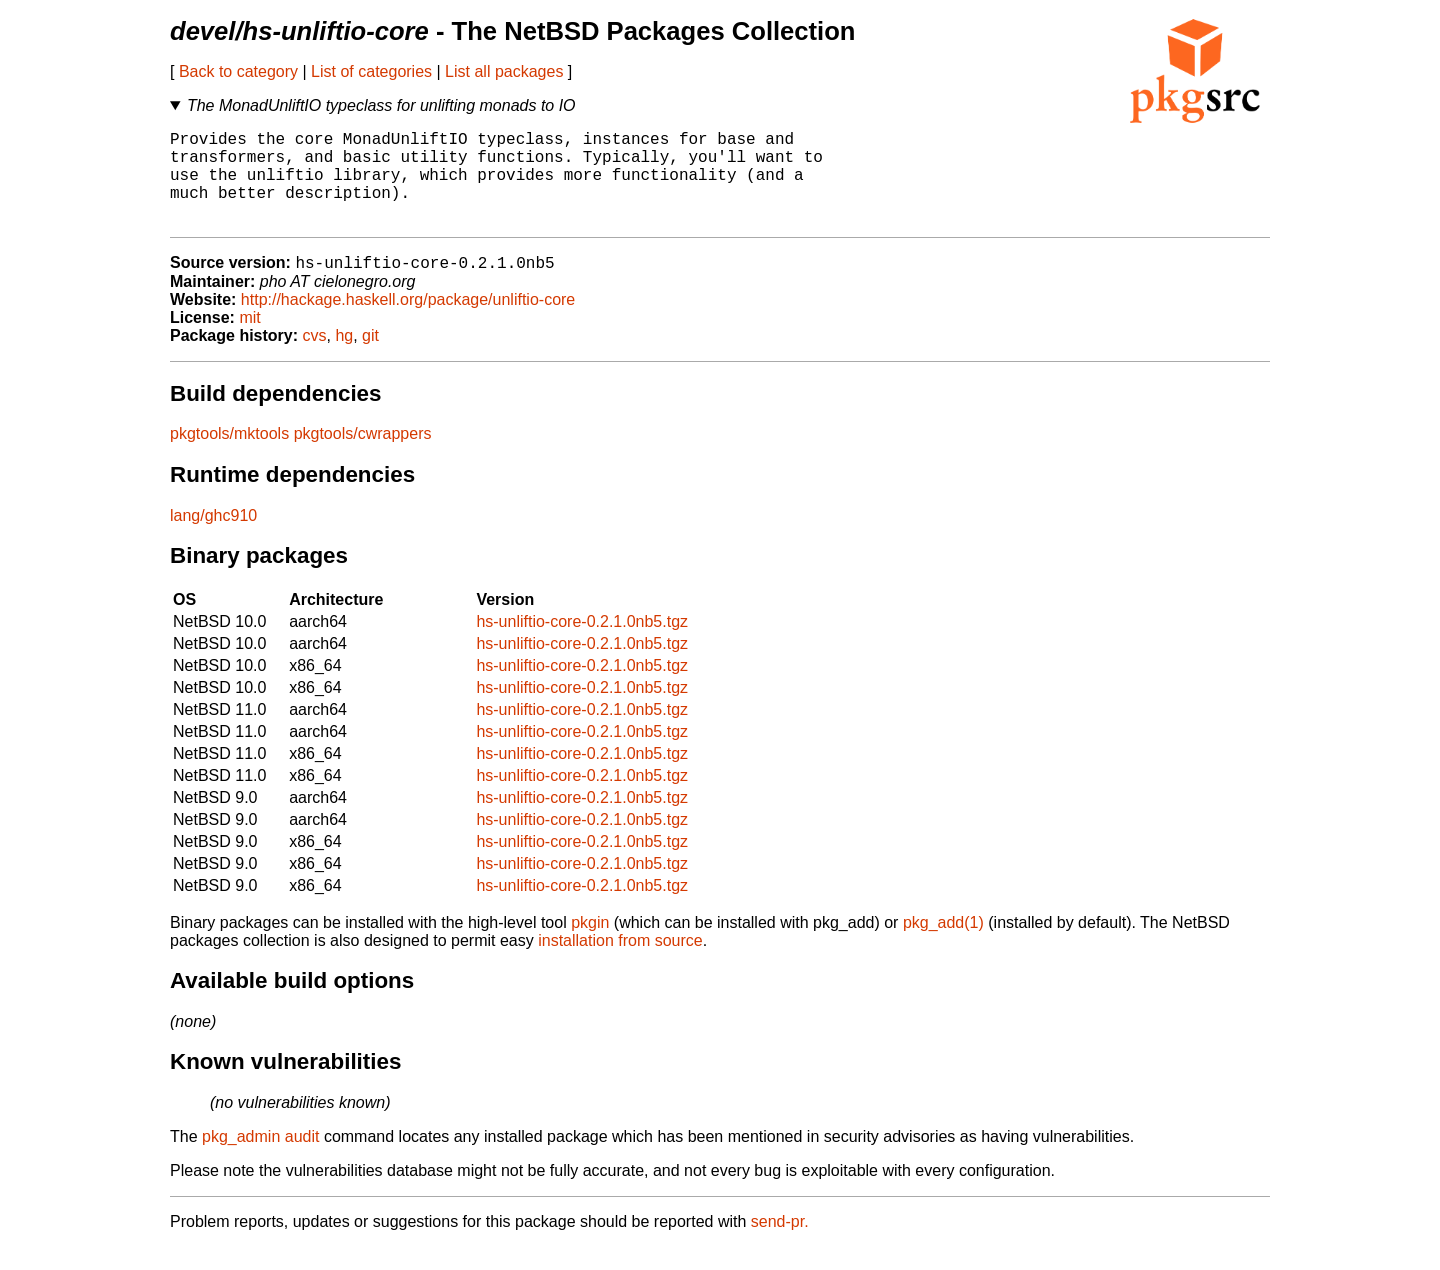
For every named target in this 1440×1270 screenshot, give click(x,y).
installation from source (620, 963)
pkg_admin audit (260, 1159)
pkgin (590, 945)
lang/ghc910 (213, 538)
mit (249, 340)
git (370, 358)
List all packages (504, 71)
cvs (315, 358)
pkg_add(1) (943, 945)
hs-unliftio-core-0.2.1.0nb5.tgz (582, 644)
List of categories (371, 71)
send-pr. (780, 1244)
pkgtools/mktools (229, 456)
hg (344, 358)
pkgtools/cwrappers (363, 456)
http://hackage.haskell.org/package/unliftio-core (408, 322)
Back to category (238, 71)
